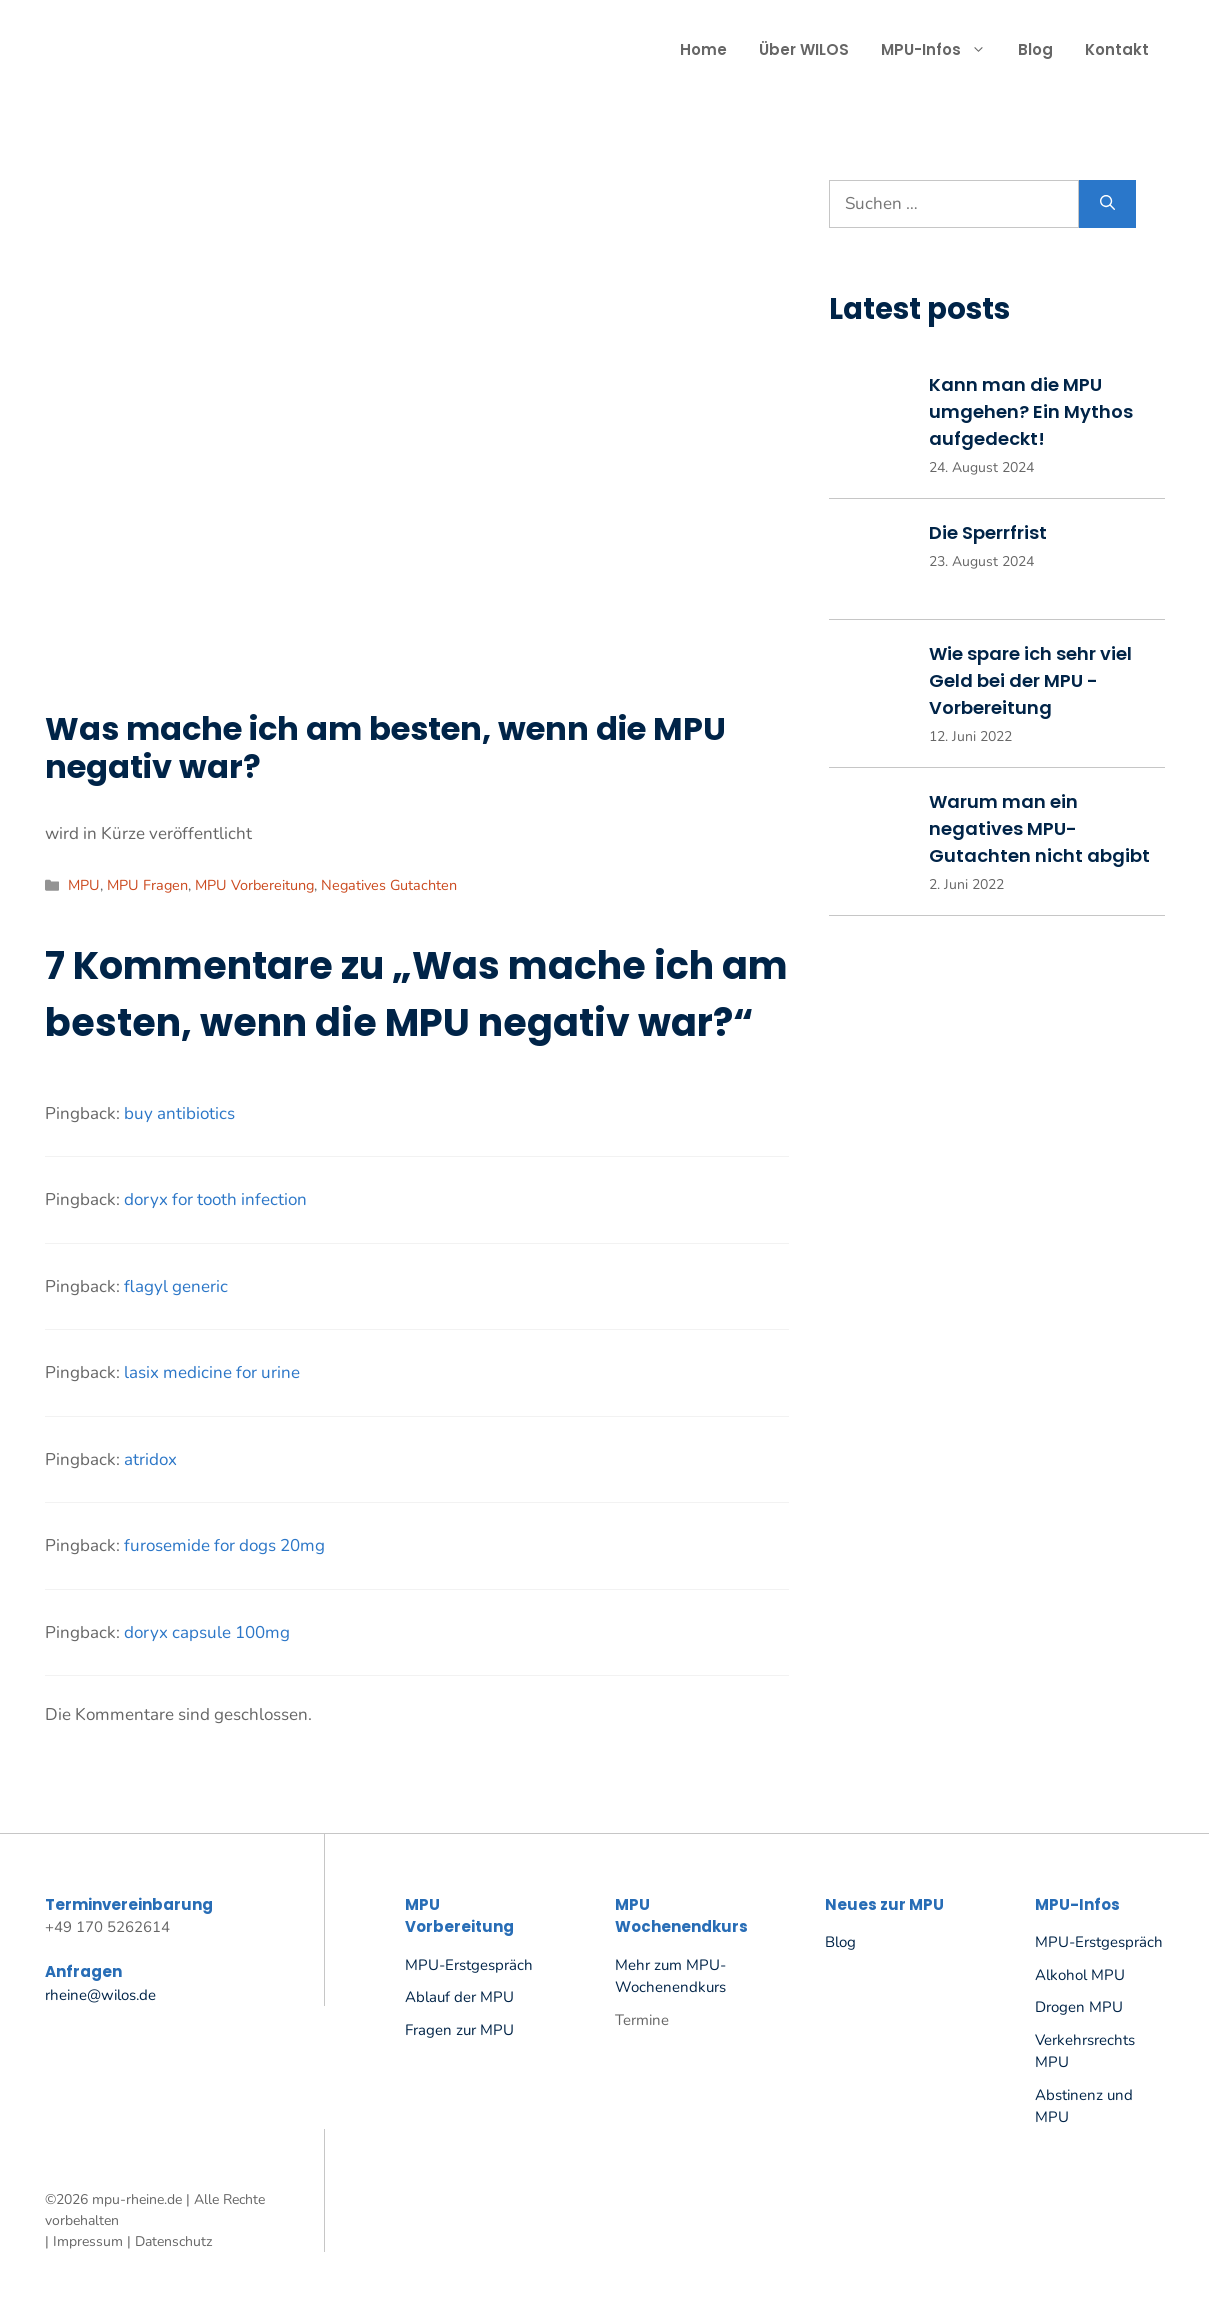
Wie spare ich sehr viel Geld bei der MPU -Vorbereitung (1030, 680)
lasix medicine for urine (212, 1372)
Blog (1035, 49)
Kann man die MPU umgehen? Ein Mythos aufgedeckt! (1031, 411)
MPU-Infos (941, 50)
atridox (150, 1459)
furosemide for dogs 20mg (224, 1545)
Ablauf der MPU (459, 1997)
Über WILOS (804, 49)
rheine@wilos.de (100, 1995)
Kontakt (1117, 49)
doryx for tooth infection (215, 1199)
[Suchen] (1107, 204)
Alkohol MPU (1080, 1975)
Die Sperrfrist (988, 532)
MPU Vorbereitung (254, 885)
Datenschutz (173, 2241)
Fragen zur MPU (459, 2030)
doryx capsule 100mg (207, 1632)
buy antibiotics (179, 1113)
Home (703, 49)
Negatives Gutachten (389, 885)
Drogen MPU (1079, 2007)
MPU (84, 885)
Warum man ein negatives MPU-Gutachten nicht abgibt (1039, 828)
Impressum (88, 2241)
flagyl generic (176, 1286)
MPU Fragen (147, 885)
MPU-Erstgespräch (469, 1965)
